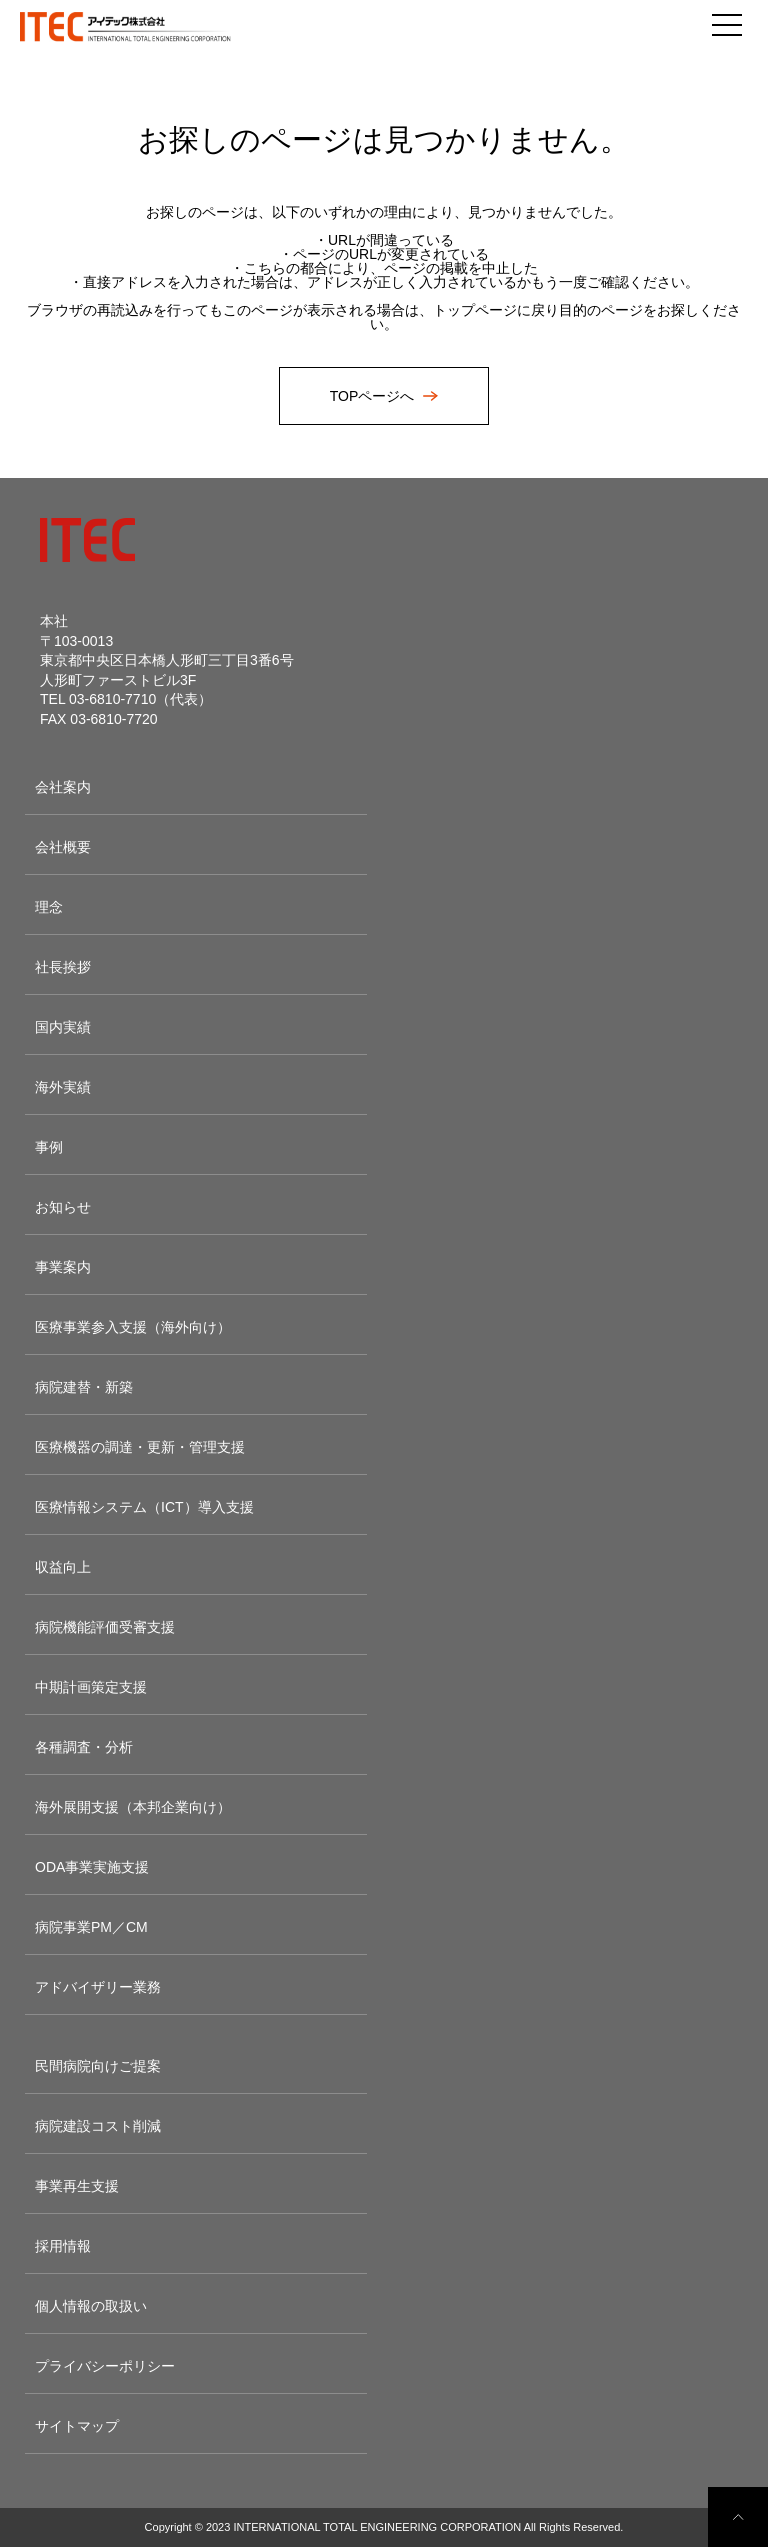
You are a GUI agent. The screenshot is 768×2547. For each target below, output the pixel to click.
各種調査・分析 (84, 1747)
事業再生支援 (77, 2186)
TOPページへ (374, 396)
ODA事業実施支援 (92, 1867)
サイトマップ (77, 2426)
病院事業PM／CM (91, 1927)
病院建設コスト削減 (98, 2126)
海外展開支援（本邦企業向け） (133, 1807)
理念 (49, 907)
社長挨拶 (63, 967)
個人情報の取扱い (91, 2306)
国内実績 (63, 1027)
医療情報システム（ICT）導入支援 (144, 1507)
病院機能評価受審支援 (105, 1627)
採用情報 (63, 2246)
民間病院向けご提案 (98, 2066)
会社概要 (63, 847)
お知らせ (63, 1207)
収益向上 (63, 1567)
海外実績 (63, 1087)
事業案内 (63, 1267)
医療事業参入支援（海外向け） (133, 1327)
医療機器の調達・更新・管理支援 (140, 1447)
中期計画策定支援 (91, 1687)
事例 (49, 1147)
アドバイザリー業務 (98, 1987)
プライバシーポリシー (105, 2366)
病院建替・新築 (84, 1387)
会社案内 (63, 787)
